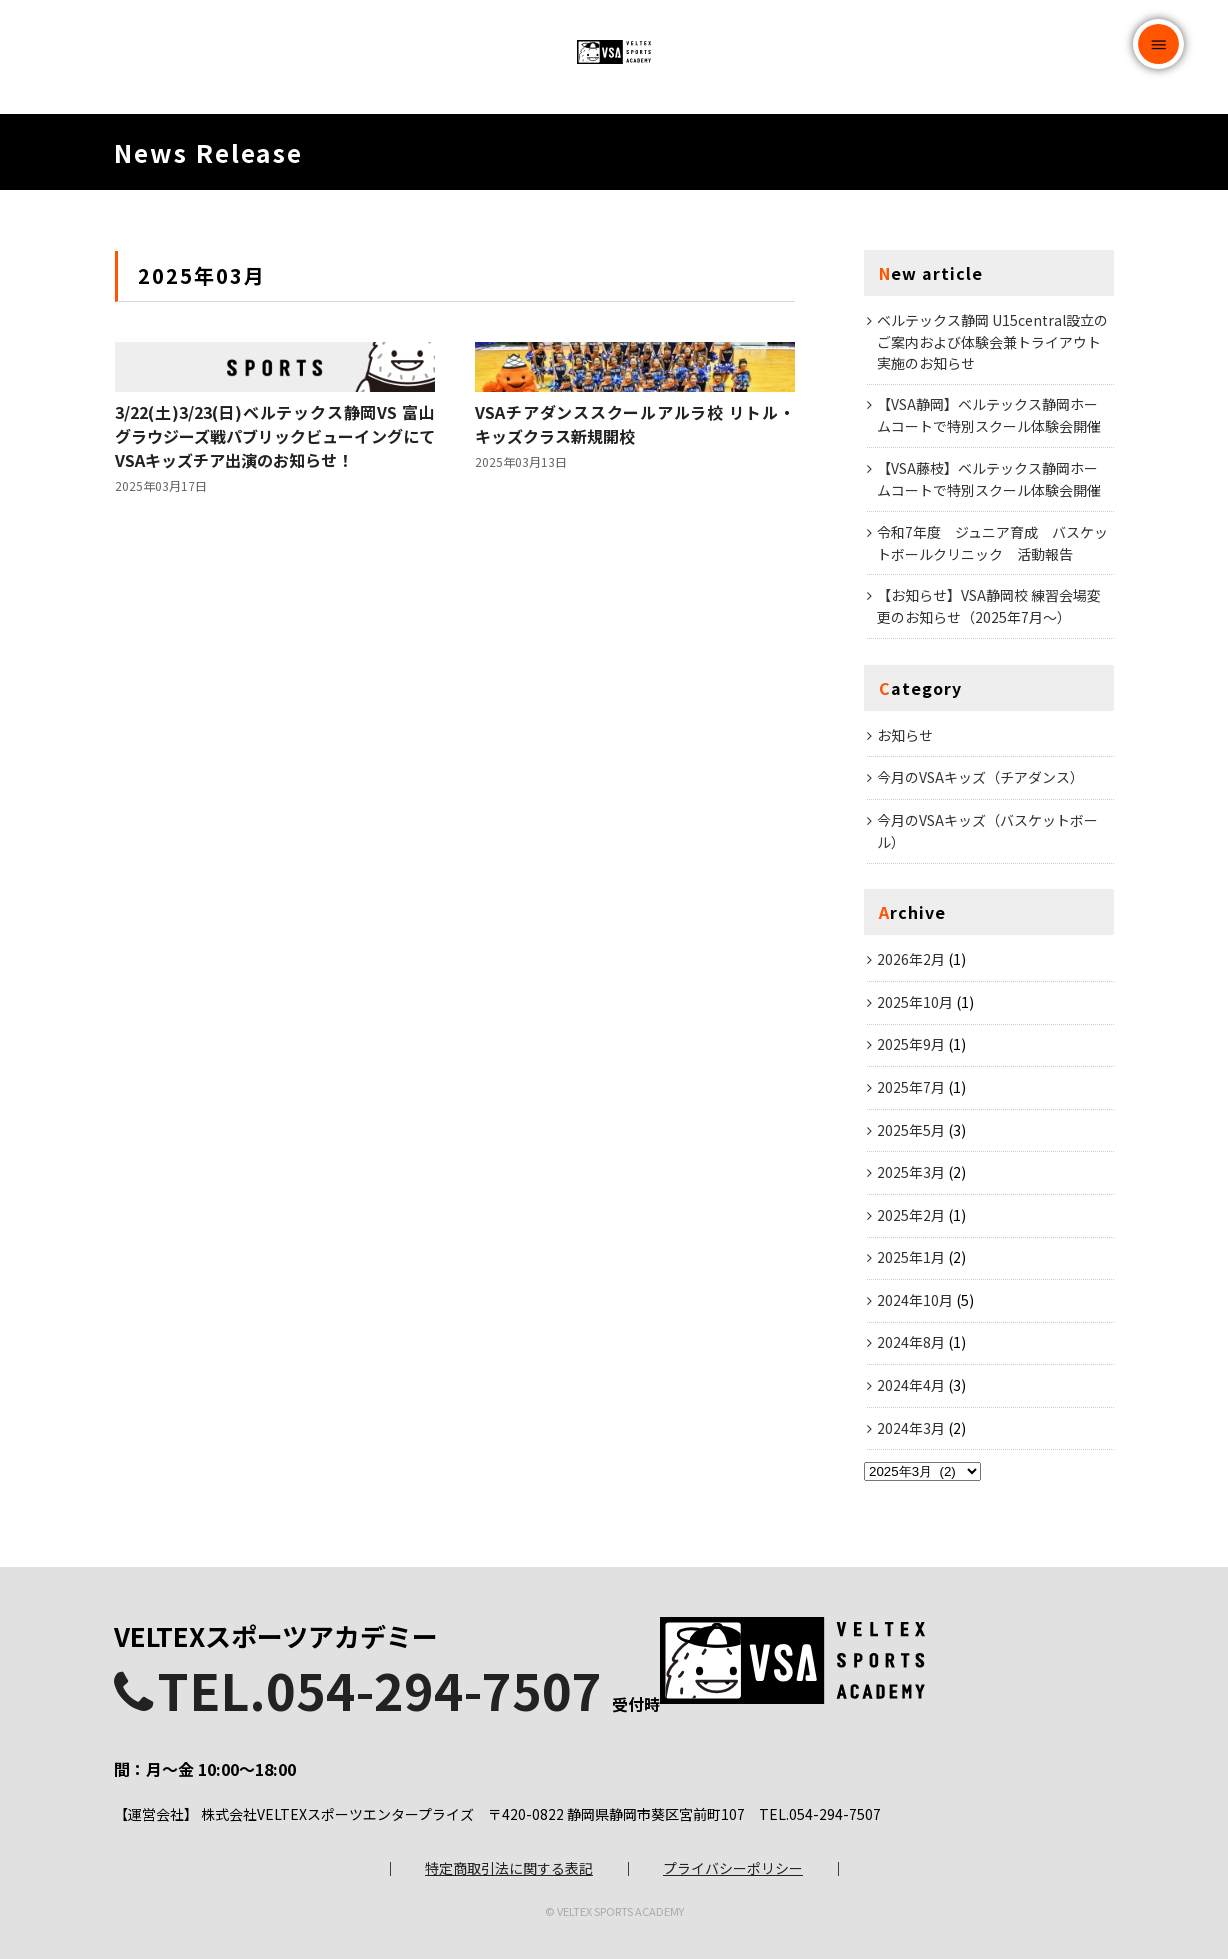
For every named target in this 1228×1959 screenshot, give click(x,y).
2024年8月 (911, 1390)
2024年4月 (911, 1433)
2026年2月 (911, 1007)
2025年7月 (911, 1135)
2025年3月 (911, 1220)
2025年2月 (911, 1262)
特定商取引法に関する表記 (509, 1851)
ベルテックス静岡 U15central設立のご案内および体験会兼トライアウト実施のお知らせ (992, 388)
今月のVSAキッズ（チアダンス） (980, 825)
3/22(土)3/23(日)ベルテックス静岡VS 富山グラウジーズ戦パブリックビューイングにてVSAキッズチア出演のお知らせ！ (275, 584)
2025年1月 (911, 1305)
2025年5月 (911, 1177)
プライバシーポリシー (733, 1851)
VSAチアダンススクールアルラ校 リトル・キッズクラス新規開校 (635, 572)
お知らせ (905, 782)
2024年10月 (915, 1348)
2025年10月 (915, 1049)
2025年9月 (911, 1092)
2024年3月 (911, 1475)
